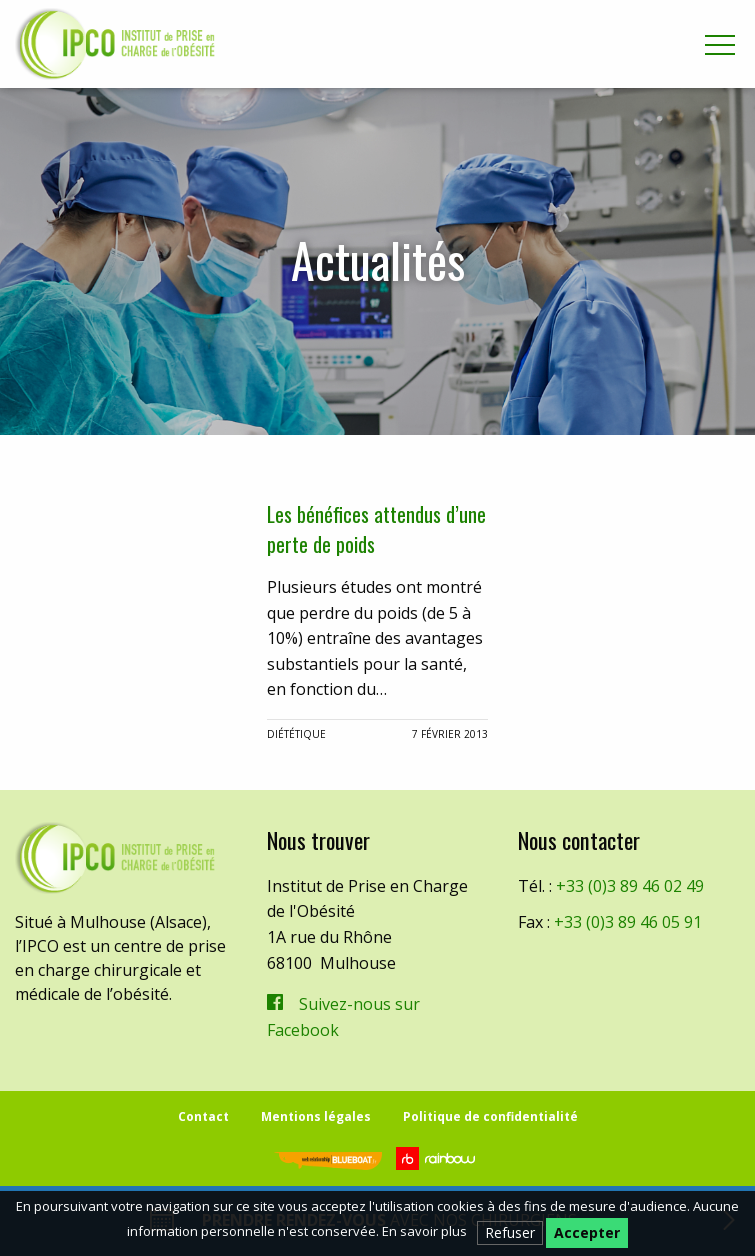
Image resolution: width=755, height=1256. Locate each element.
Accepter (587, 1232)
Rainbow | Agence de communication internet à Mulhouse (438, 1158)
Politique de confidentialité (490, 1116)
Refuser (510, 1232)
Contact (203, 1116)
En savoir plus (424, 1231)
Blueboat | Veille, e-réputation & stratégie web (328, 1161)
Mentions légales (316, 1116)
